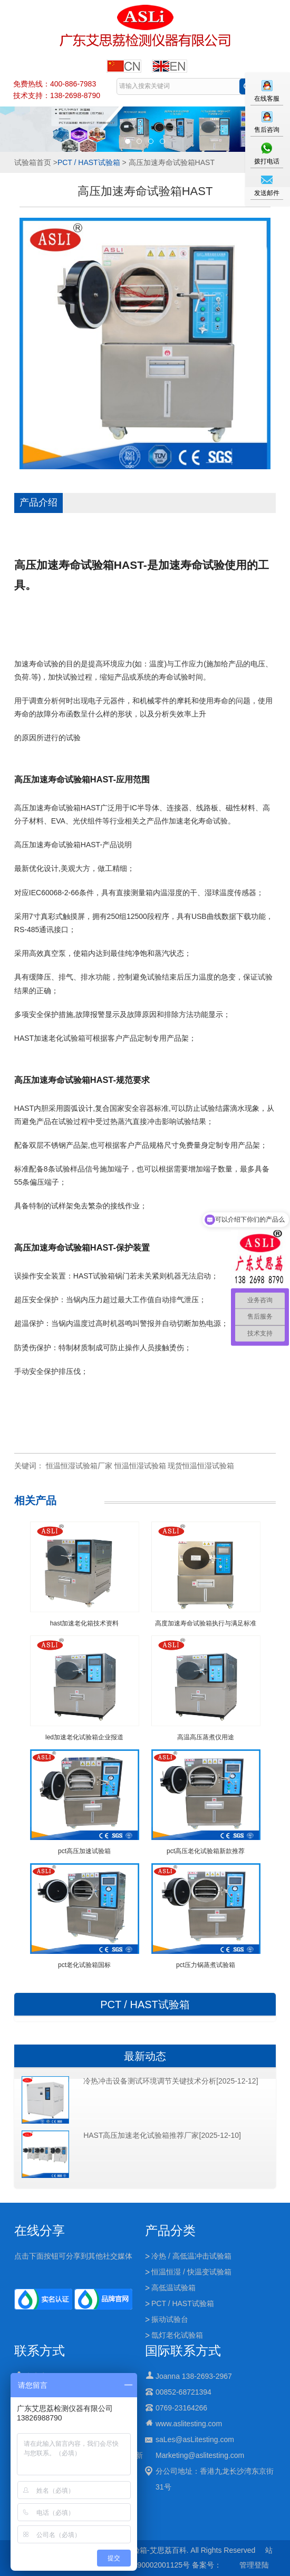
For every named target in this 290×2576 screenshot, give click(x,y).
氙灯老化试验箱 (177, 2335)
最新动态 (145, 2056)
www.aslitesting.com (189, 2423)
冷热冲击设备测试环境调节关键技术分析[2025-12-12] (170, 2081)
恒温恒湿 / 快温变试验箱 (191, 2272)
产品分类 (170, 2230)
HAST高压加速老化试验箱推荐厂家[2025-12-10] (162, 2135)
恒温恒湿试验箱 (140, 1465)
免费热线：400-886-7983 (54, 84)
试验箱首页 (32, 162)
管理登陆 (254, 2565)
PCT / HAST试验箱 (88, 162)
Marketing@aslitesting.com (200, 2455)
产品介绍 (38, 502)
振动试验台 (169, 2319)
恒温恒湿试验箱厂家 (79, 1465)
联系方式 (39, 2350)
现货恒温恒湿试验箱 (201, 1465)
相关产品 (35, 1500)
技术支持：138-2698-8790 (56, 95)
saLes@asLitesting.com (195, 2439)
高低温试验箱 (173, 2287)
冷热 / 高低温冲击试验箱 (191, 2256)
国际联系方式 (183, 2350)
